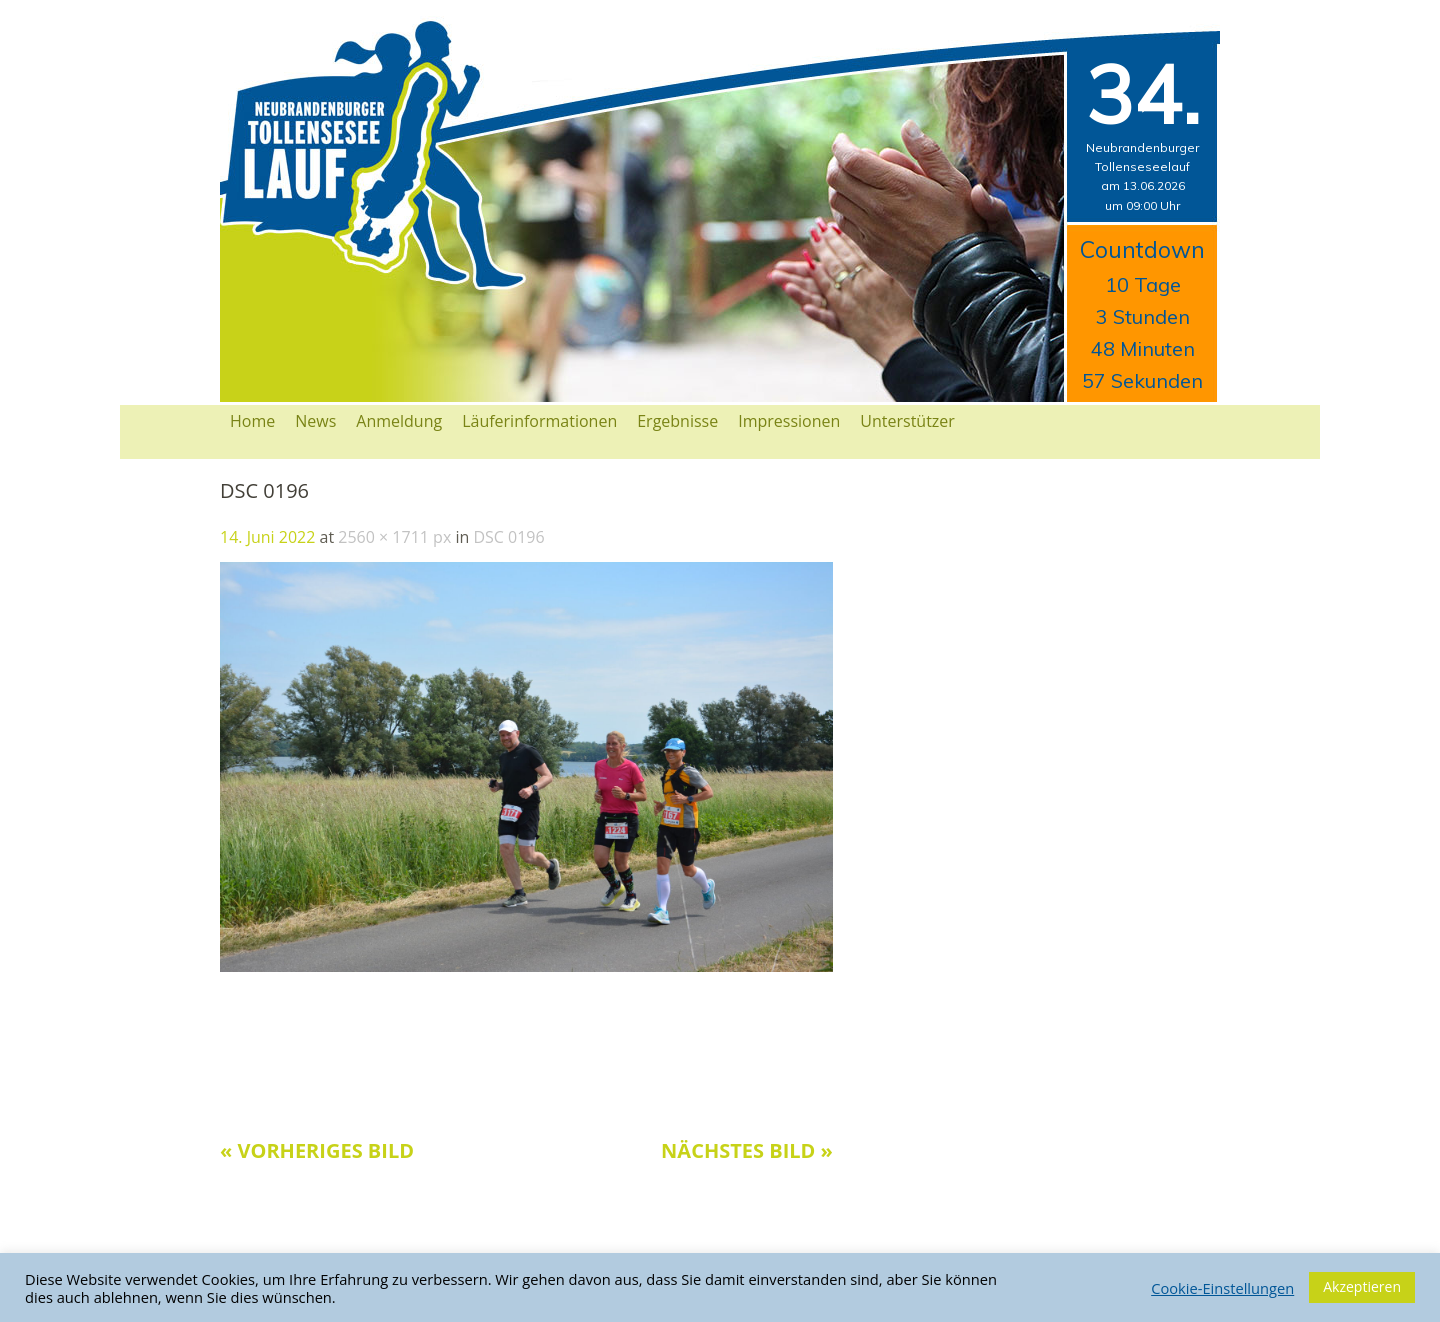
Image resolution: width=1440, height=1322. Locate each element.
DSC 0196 (508, 537)
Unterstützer (907, 421)
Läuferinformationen (539, 421)
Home (252, 421)
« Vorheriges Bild (317, 1150)
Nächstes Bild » (747, 1150)
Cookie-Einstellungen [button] (1222, 1288)
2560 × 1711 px (394, 537)
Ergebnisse (677, 421)
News (315, 421)
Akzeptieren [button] (1362, 1286)
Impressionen (789, 421)
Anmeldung (399, 421)
